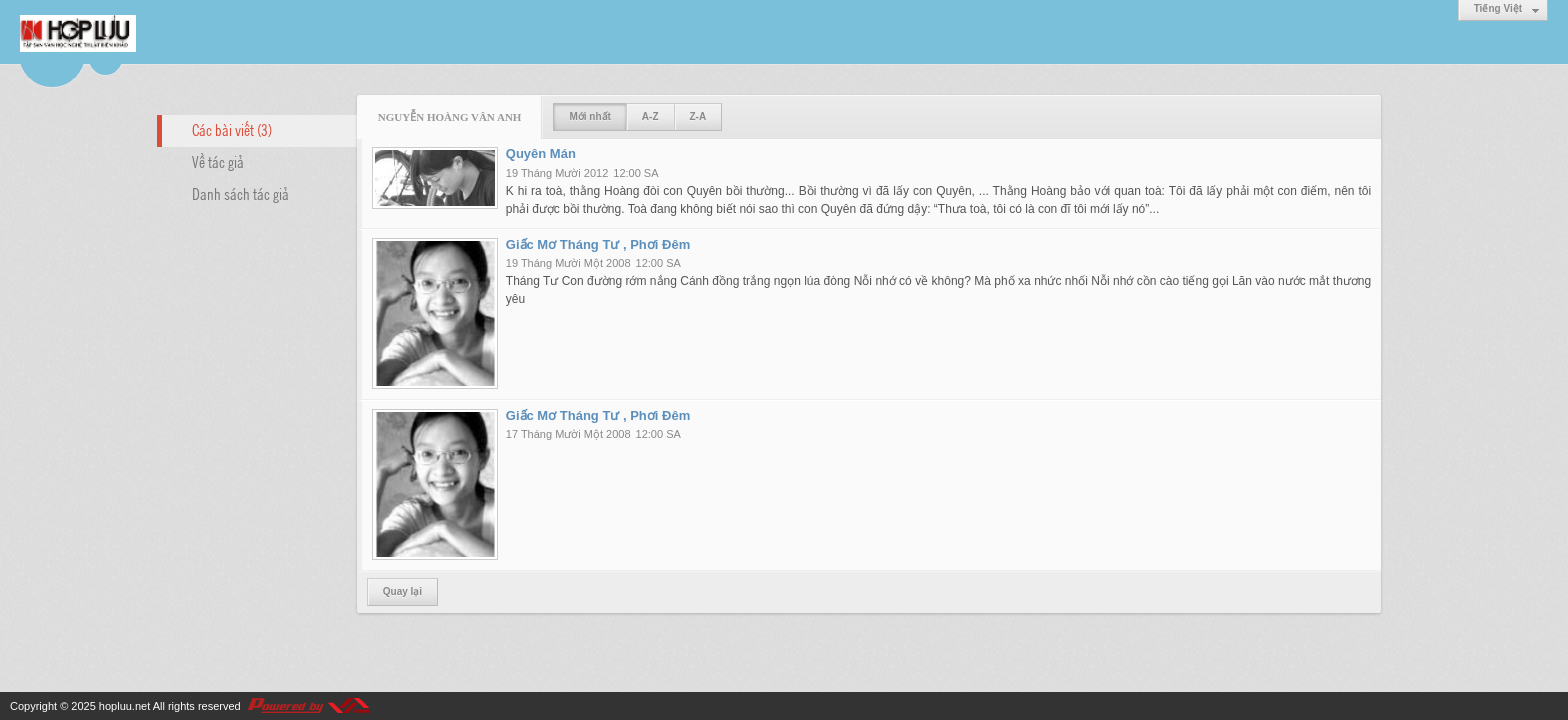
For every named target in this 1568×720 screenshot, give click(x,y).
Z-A (698, 116)
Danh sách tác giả (240, 193)
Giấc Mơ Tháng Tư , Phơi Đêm (598, 244)
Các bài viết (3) (232, 129)
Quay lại (402, 591)
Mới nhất (589, 116)
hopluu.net (124, 706)
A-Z (650, 116)
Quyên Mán (541, 153)
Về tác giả (218, 161)
